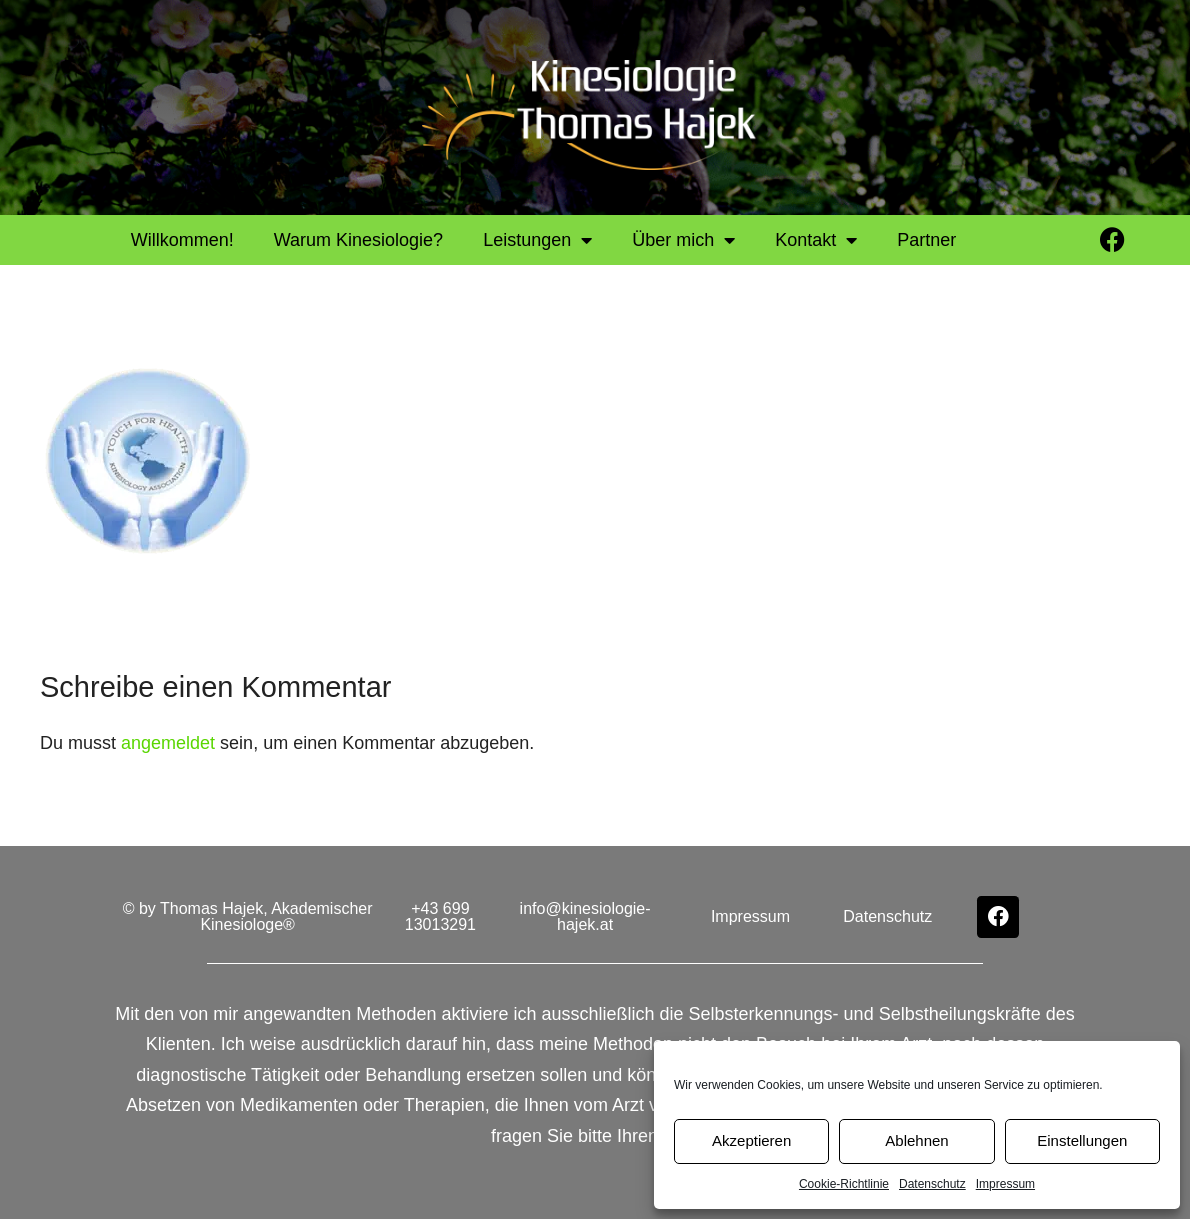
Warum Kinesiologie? (358, 240)
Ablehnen (916, 1140)
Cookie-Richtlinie (844, 1184)
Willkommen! (182, 240)
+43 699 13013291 (440, 916)
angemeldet (168, 743)
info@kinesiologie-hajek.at (585, 916)
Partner (926, 240)
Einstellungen (1082, 1140)
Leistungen (537, 240)
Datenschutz (932, 1184)
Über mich (683, 240)
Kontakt (816, 240)
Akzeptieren (751, 1140)
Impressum (1005, 1184)
